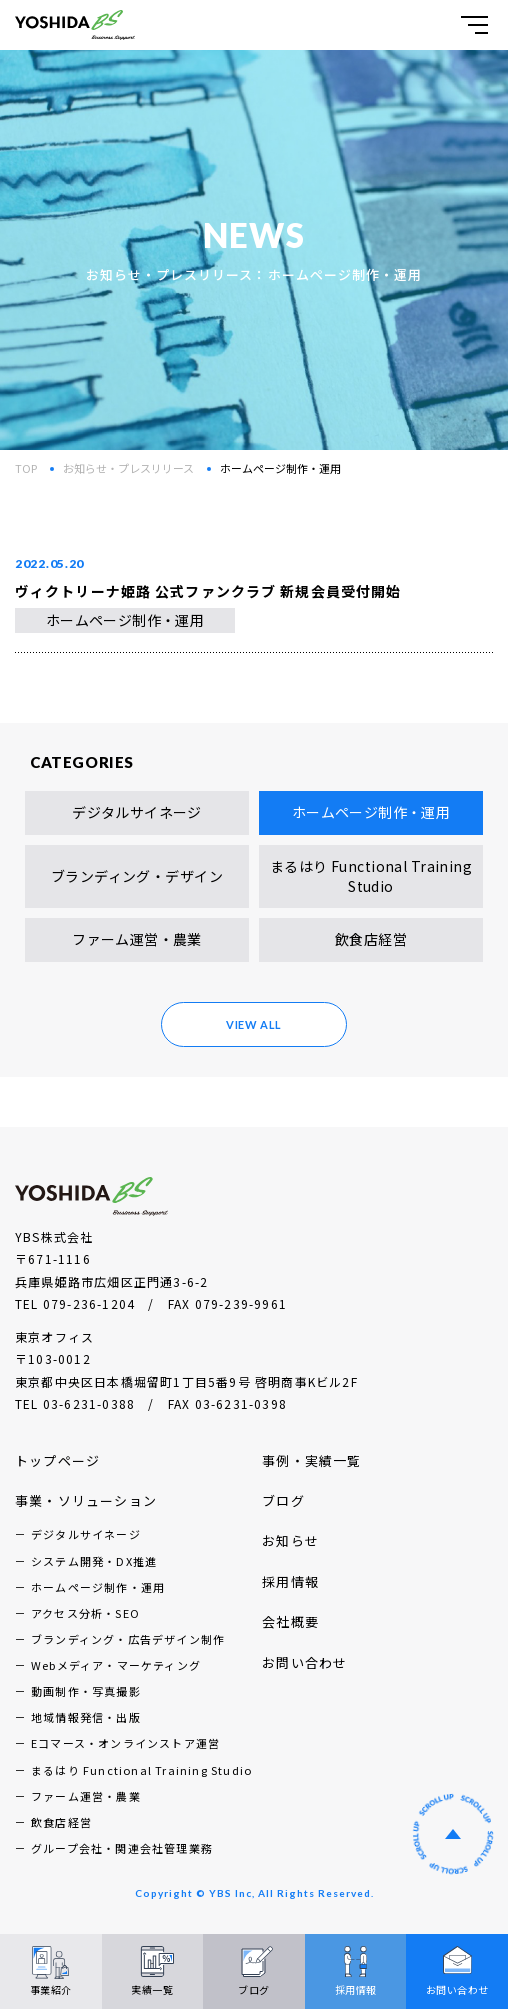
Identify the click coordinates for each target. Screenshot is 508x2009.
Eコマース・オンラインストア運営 (125, 1743)
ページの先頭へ (453, 1834)
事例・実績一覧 (311, 1460)
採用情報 (290, 1581)
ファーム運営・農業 (137, 939)
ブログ (283, 1500)
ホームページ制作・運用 (125, 620)
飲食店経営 (371, 939)
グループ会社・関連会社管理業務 (122, 1848)
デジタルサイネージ (137, 812)
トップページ (57, 1460)
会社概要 (290, 1621)
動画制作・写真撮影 (86, 1691)
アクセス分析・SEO (85, 1613)
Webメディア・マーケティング (116, 1665)
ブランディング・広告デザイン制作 (128, 1639)
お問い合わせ (304, 1662)
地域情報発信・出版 (86, 1717)
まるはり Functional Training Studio (371, 876)
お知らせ (290, 1540)
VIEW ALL (253, 1024)
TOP (26, 468)
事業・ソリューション (86, 1500)
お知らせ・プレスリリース (128, 468)
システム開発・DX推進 (94, 1561)
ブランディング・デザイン (137, 876)
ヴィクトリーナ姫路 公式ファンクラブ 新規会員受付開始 (208, 591)
